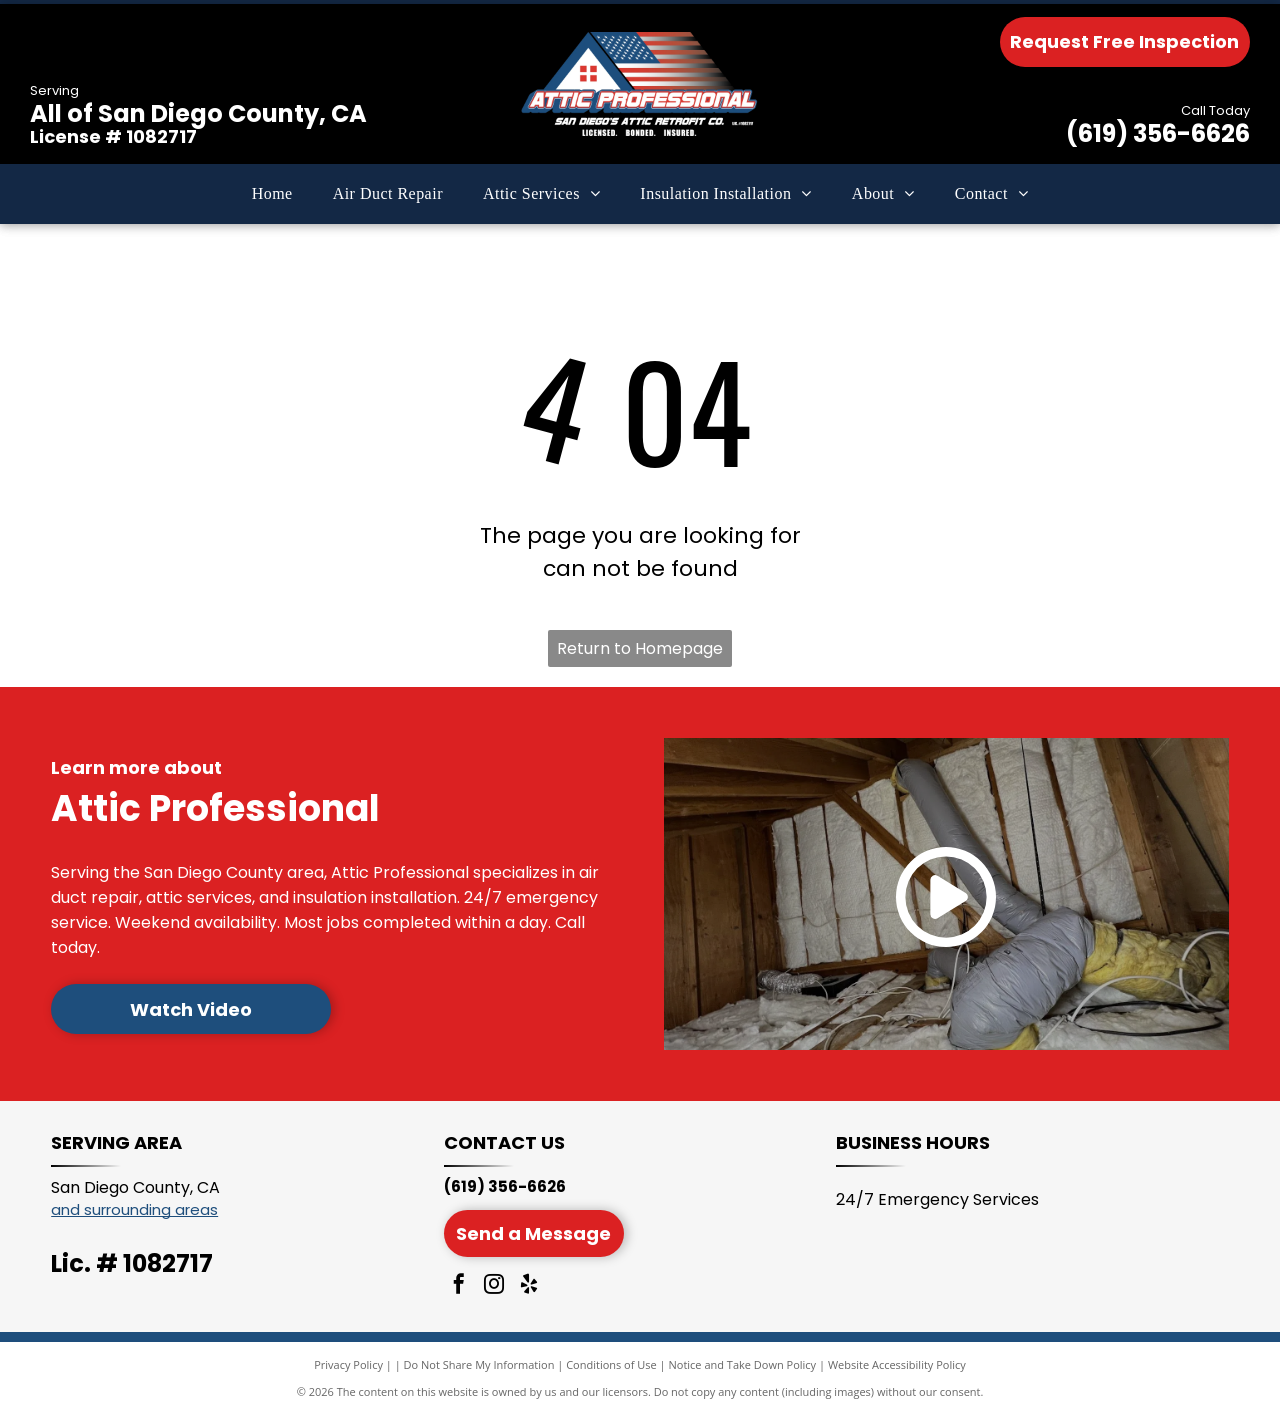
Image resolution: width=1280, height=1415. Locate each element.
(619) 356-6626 (1158, 133)
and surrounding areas (134, 1209)
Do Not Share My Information (479, 1364)
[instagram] (494, 1286)
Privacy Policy (348, 1364)
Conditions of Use (611, 1364)
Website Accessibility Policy (897, 1364)
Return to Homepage (640, 648)
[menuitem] (272, 194)
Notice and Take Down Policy (743, 1364)
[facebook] (459, 1286)
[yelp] (529, 1286)
